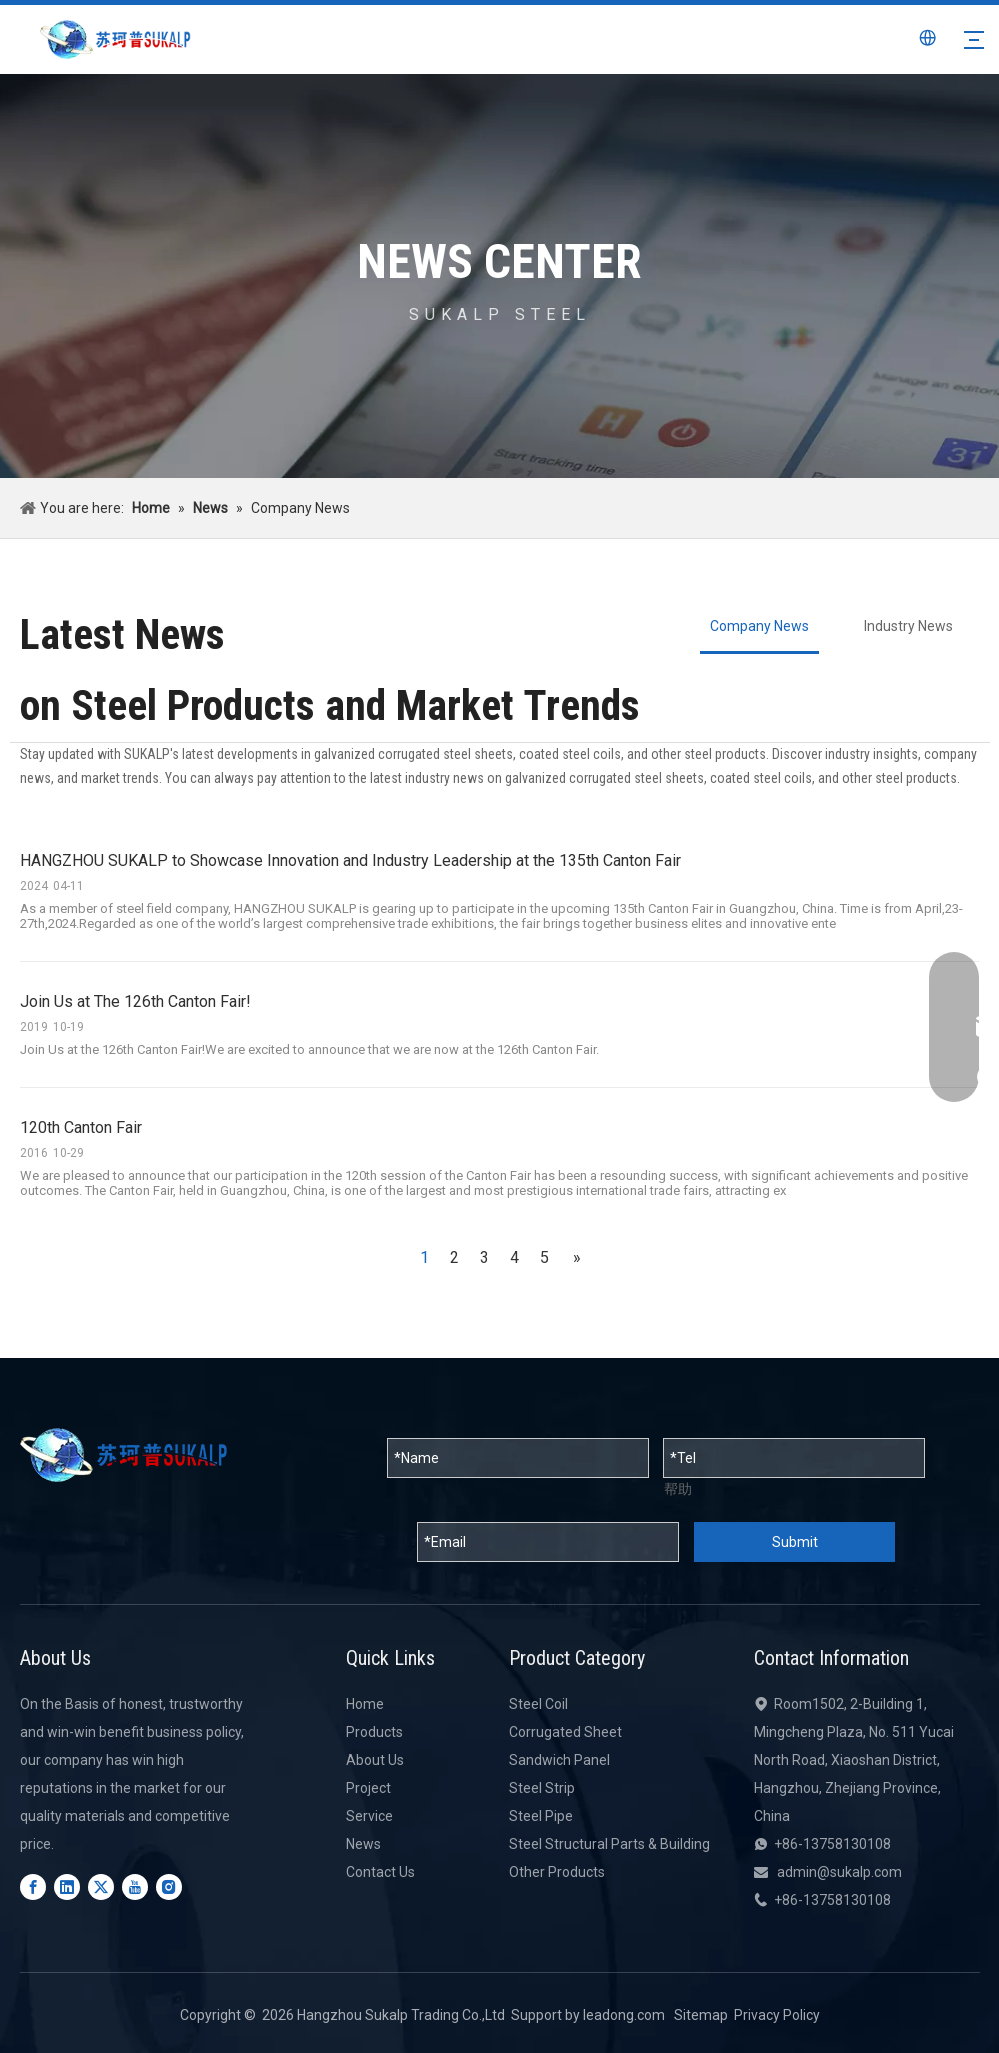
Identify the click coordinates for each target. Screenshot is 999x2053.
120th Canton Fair (81, 1127)
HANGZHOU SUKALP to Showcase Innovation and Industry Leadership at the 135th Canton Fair (350, 860)
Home (365, 1704)
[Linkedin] (67, 1887)
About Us (375, 1760)
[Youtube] (135, 1887)
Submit (795, 1542)
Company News (759, 626)
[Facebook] (33, 1887)
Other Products (557, 1872)
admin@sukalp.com (839, 1872)
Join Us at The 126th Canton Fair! (135, 1001)
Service (369, 1816)
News (363, 1844)
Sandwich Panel (559, 1760)
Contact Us (380, 1872)
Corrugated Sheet (565, 1732)
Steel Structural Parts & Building (609, 1844)
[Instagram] (169, 1887)
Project (368, 1788)
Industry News (908, 626)
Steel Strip (542, 1788)
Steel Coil (538, 1704)
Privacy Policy (777, 2015)
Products (374, 1732)
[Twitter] (101, 1887)
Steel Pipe (541, 1816)
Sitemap (701, 2015)
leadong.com (624, 2015)
